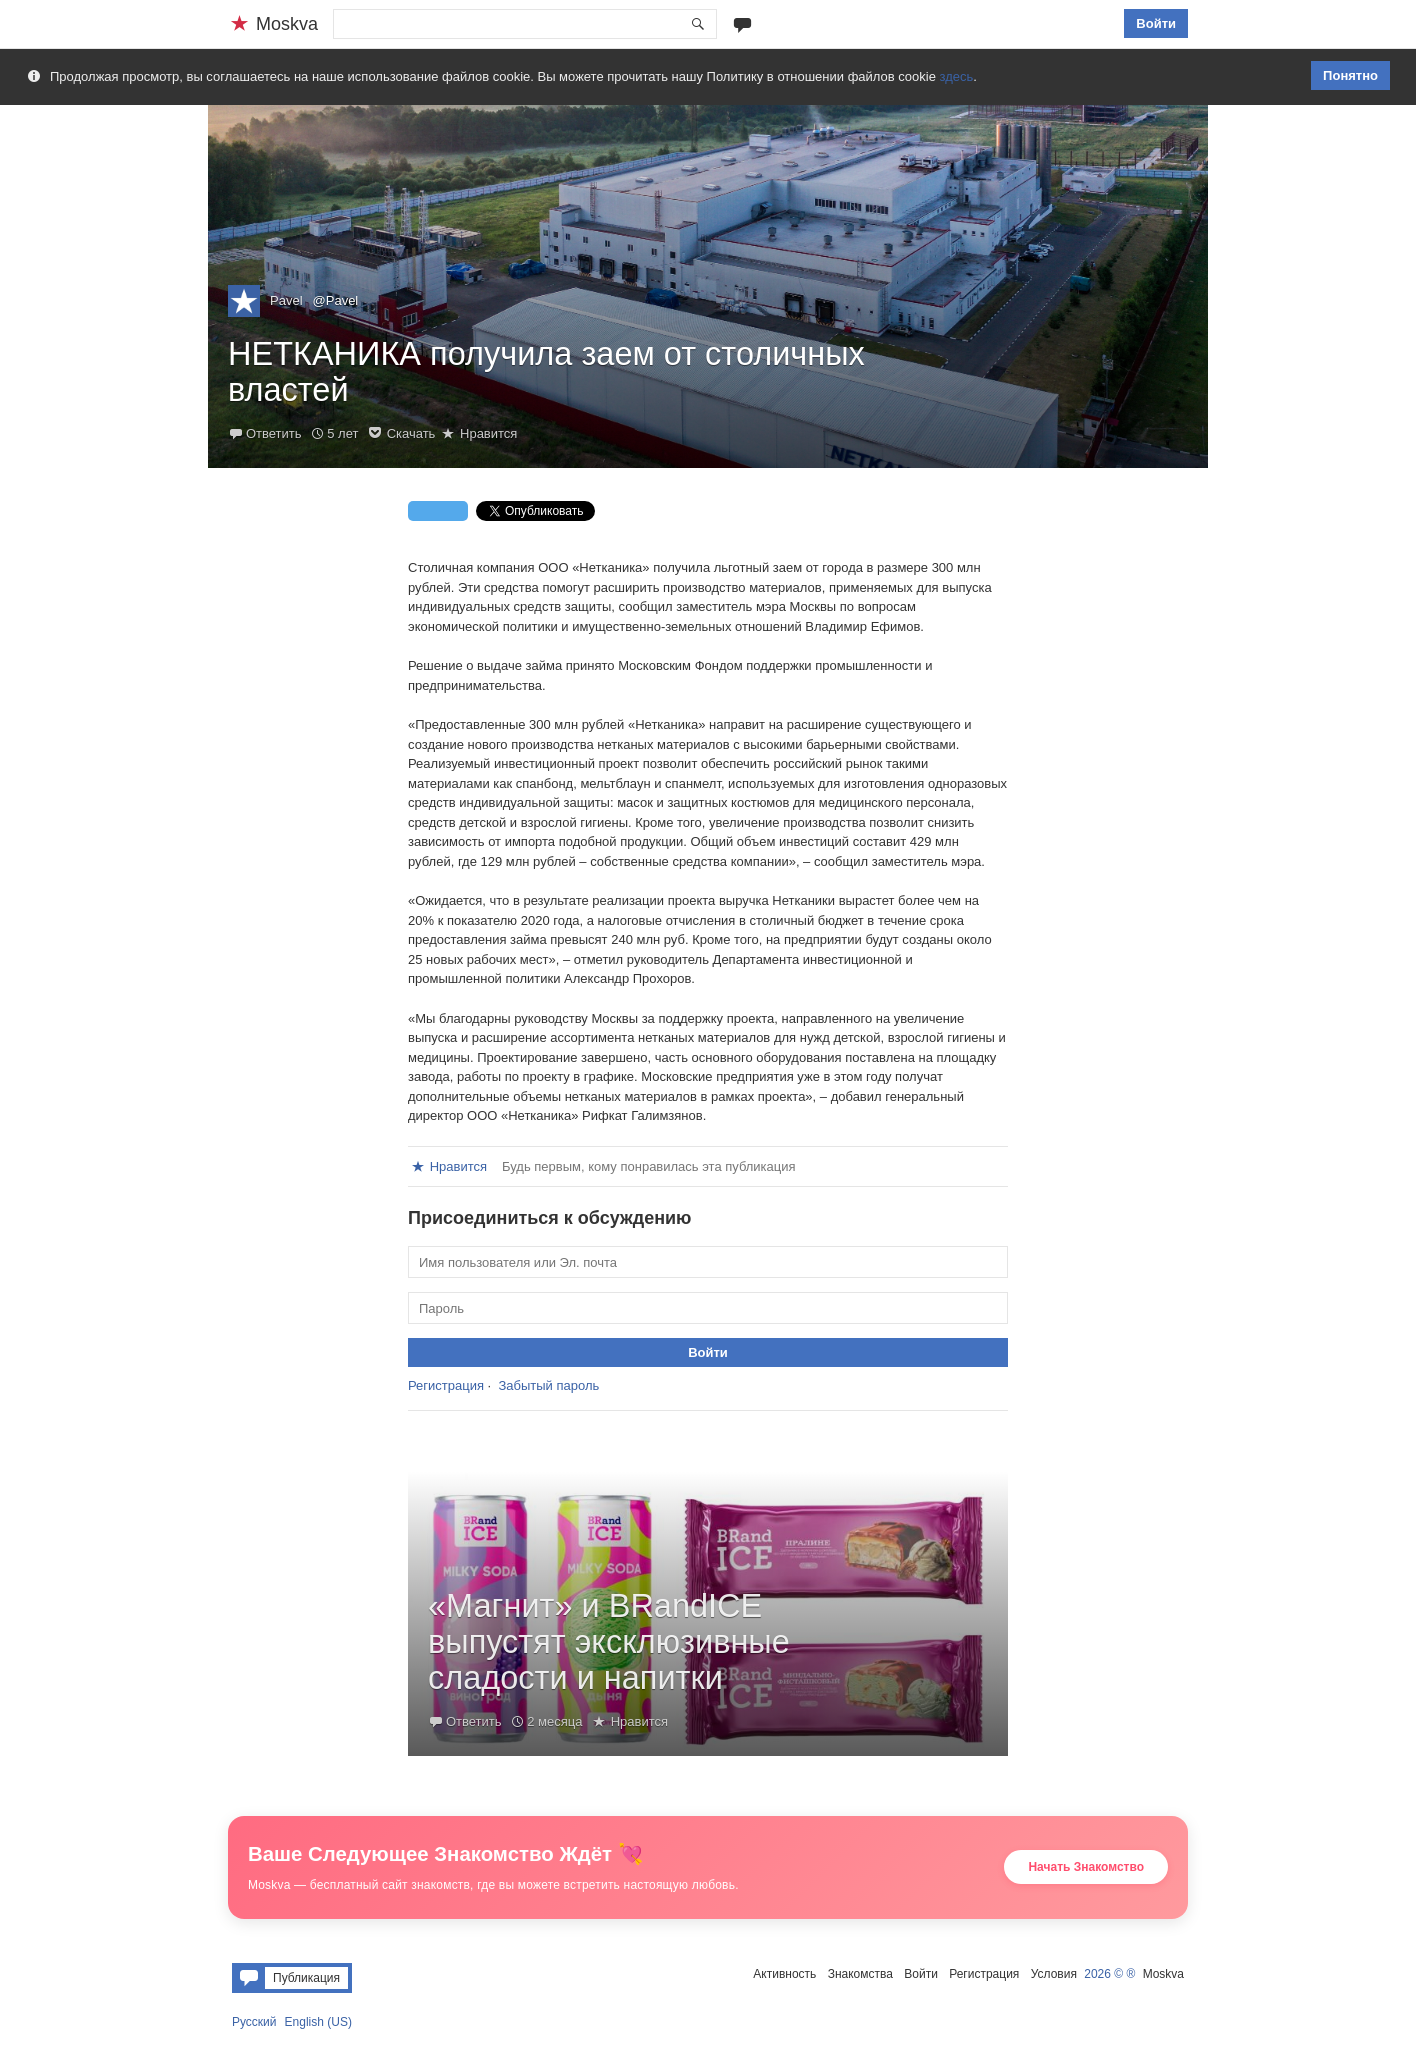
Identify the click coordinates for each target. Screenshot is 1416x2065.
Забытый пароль (548, 1385)
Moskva (1163, 1974)
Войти (1156, 23)
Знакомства (860, 1974)
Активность (784, 1974)
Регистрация (446, 1385)
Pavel (286, 300)
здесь (957, 76)
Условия (1054, 1974)
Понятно (1350, 75)
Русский (254, 2022)
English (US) (318, 2022)
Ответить (274, 433)
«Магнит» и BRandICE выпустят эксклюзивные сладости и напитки (609, 1642)
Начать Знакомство (1086, 1867)
